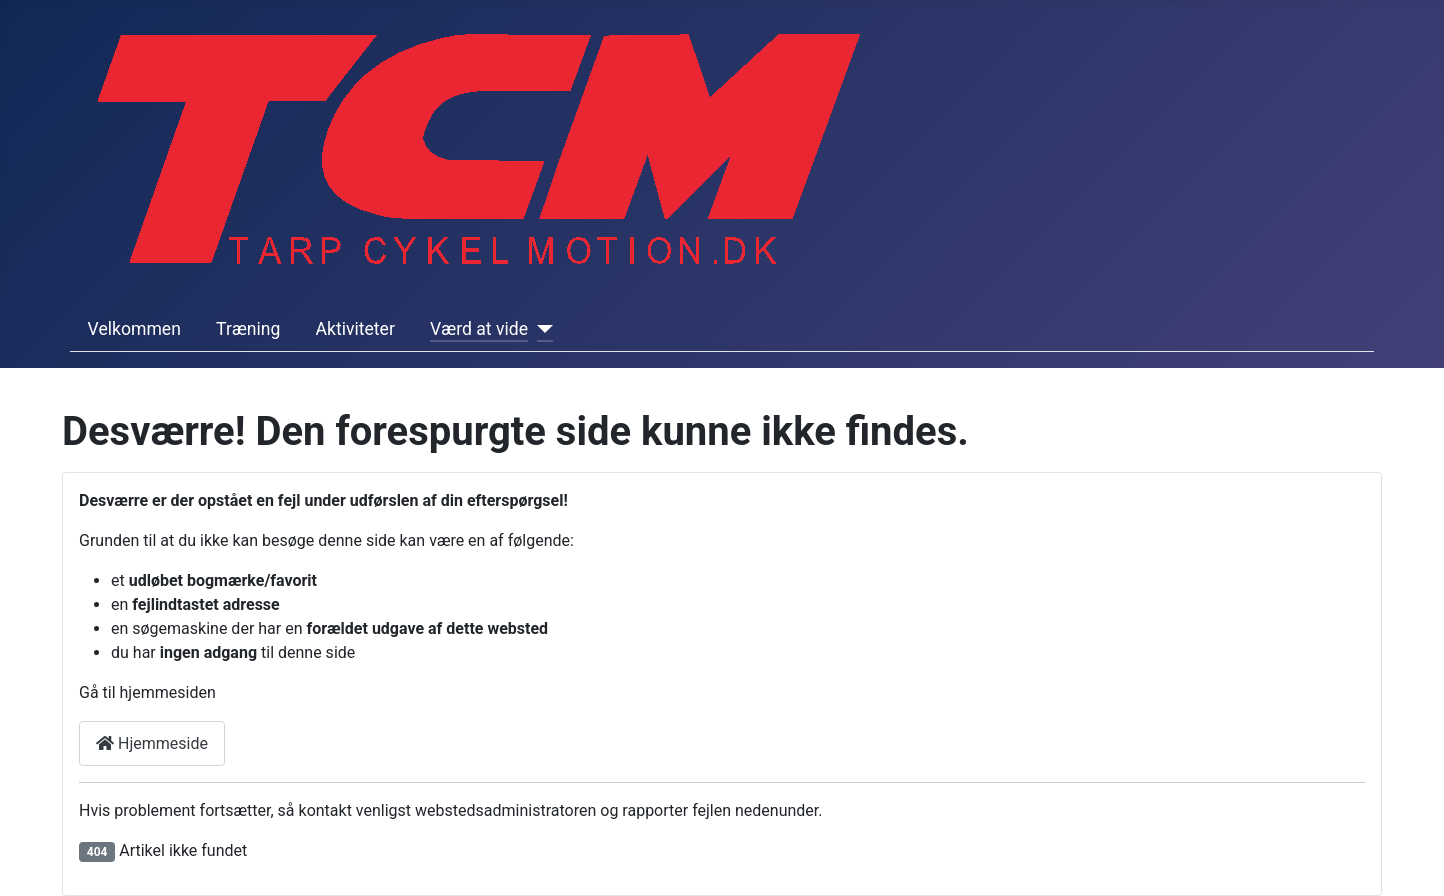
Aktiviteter (355, 329)
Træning (248, 329)
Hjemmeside (152, 743)
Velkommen (134, 329)
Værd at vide (479, 329)
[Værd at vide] (540, 329)
